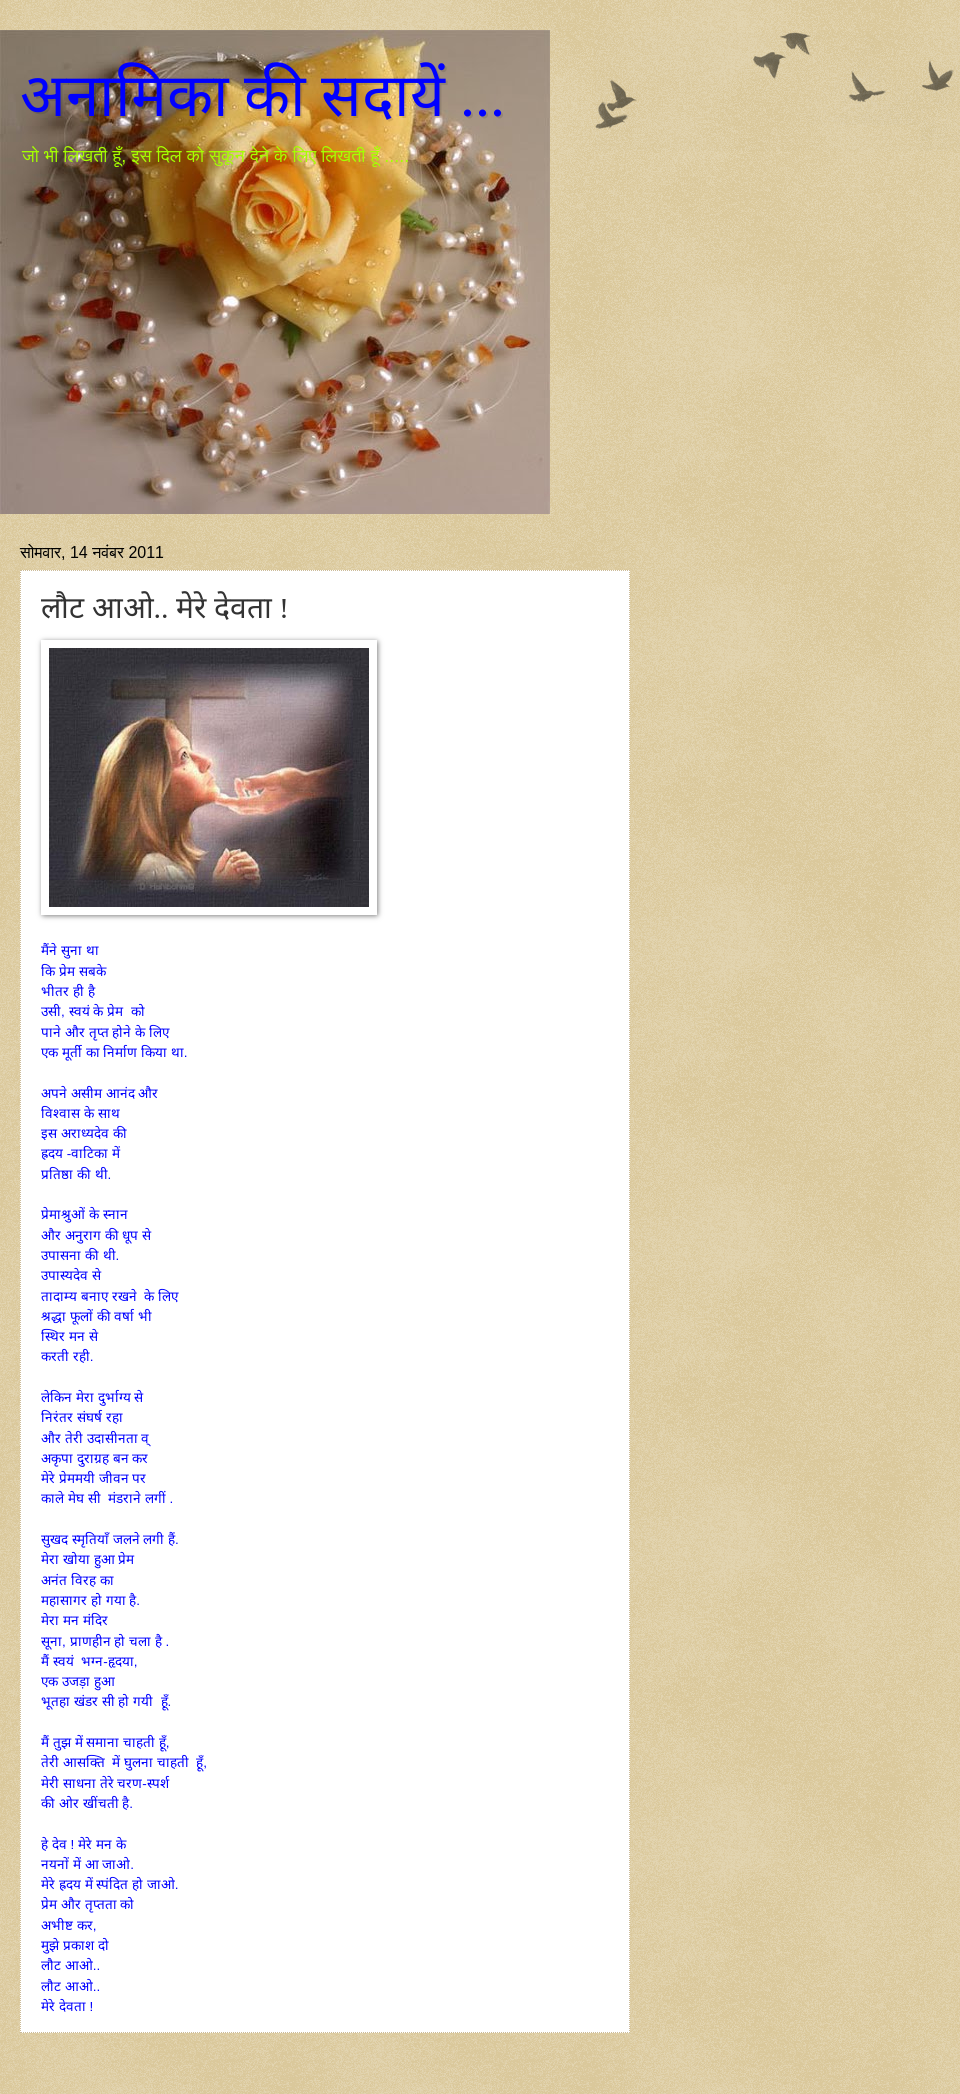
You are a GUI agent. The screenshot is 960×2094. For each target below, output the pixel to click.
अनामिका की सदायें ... (262, 96)
